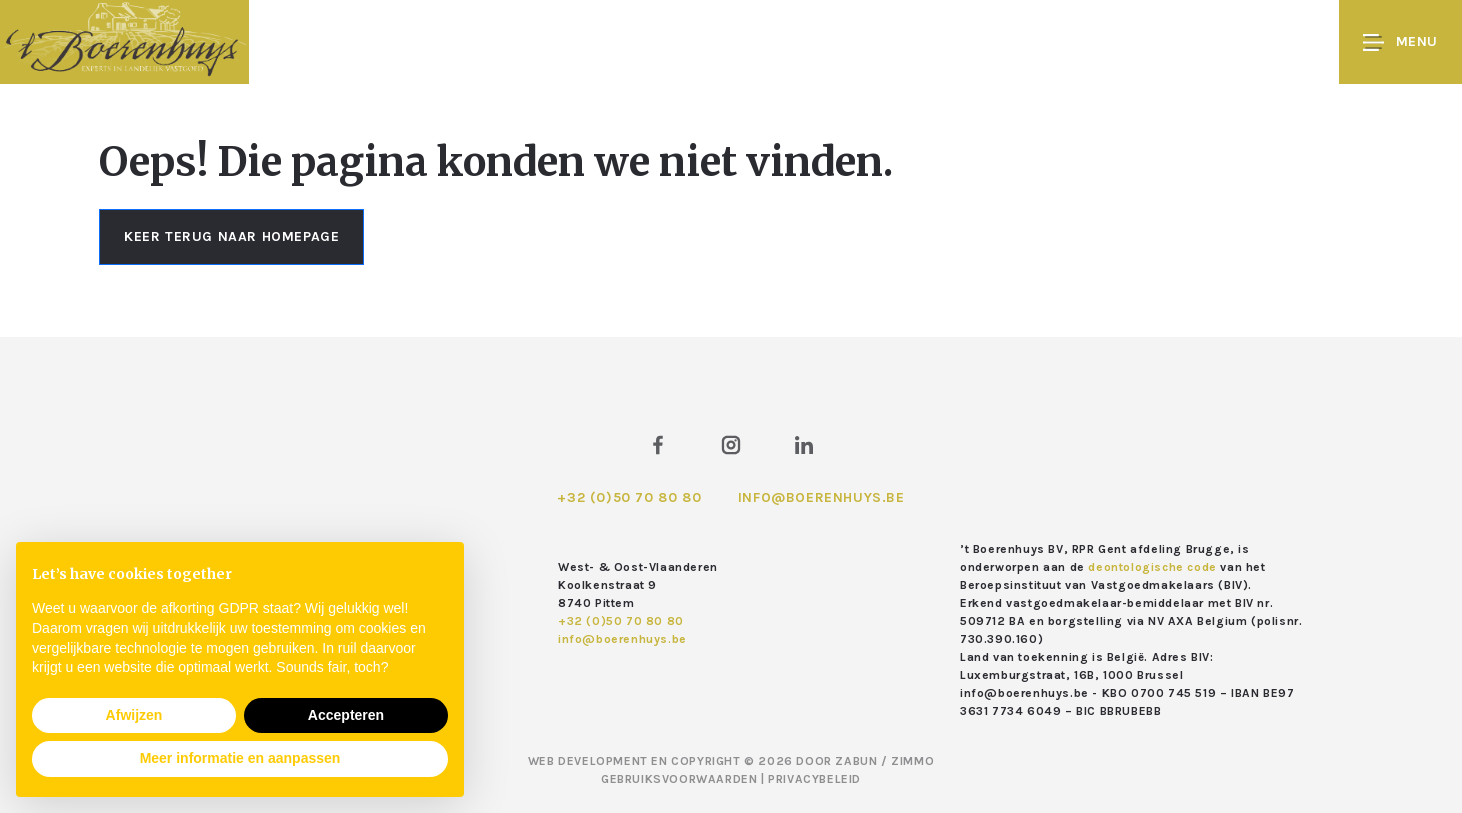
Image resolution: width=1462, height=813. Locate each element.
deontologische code (1152, 567)
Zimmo (912, 761)
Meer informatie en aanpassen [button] (240, 758)
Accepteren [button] (346, 715)
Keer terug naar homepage (231, 236)
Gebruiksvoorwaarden (681, 779)
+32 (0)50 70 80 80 (629, 497)
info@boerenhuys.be (821, 497)
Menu (1400, 42)
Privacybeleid (814, 779)
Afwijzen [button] (134, 715)
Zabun (856, 761)
